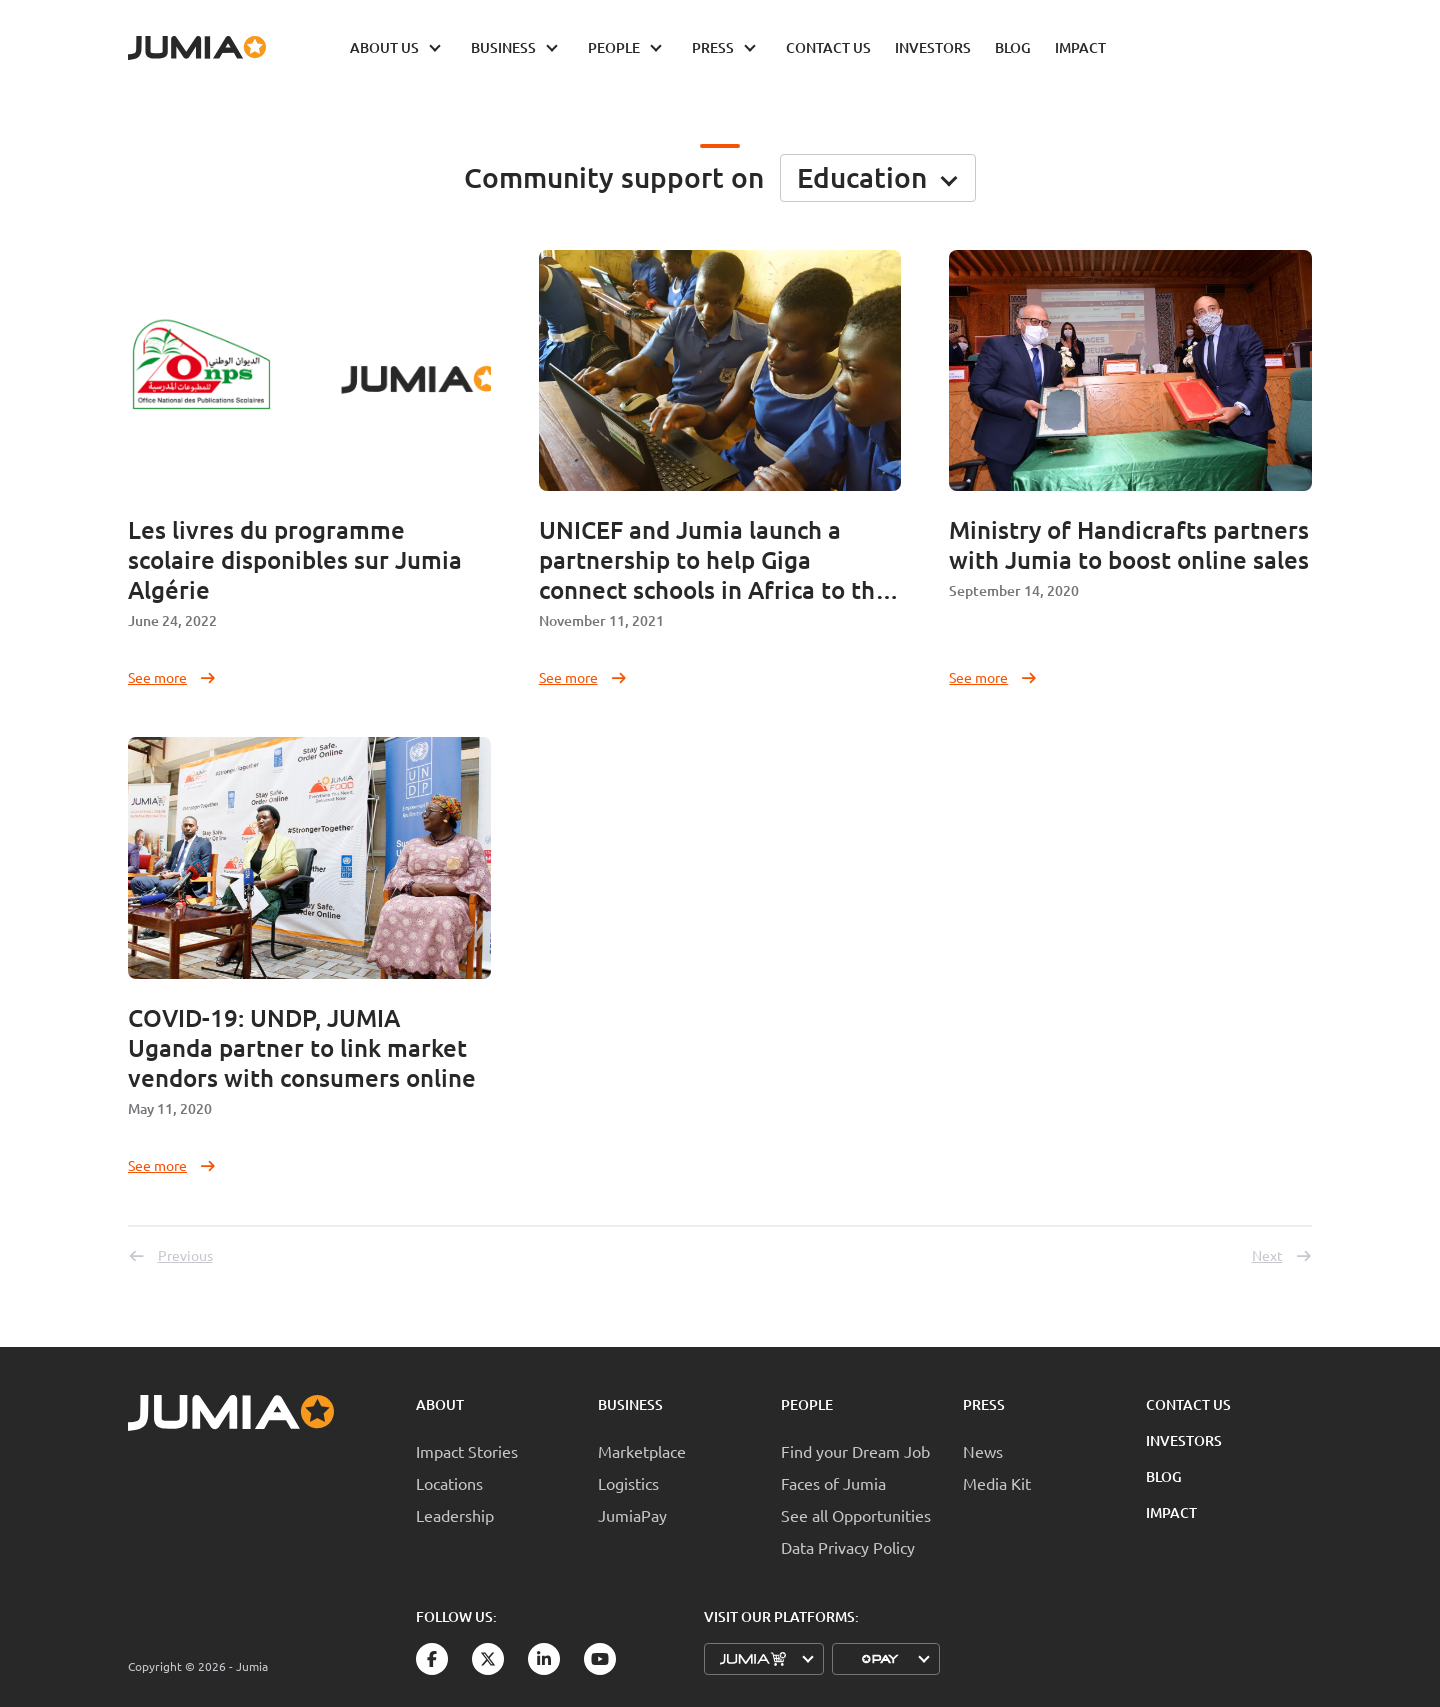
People (807, 1404)
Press (984, 1404)
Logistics (628, 1483)
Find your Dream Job (855, 1451)
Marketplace (642, 1451)
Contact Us (1188, 1404)
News (983, 1451)
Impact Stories (467, 1451)
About (440, 1404)
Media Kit (997, 1483)
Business (630, 1404)
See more (172, 677)
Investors (1184, 1440)
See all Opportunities (856, 1515)
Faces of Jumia (833, 1483)
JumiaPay (632, 1515)
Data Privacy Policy (848, 1547)
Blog (1164, 1476)
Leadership (455, 1515)
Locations (449, 1483)
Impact (1171, 1512)
